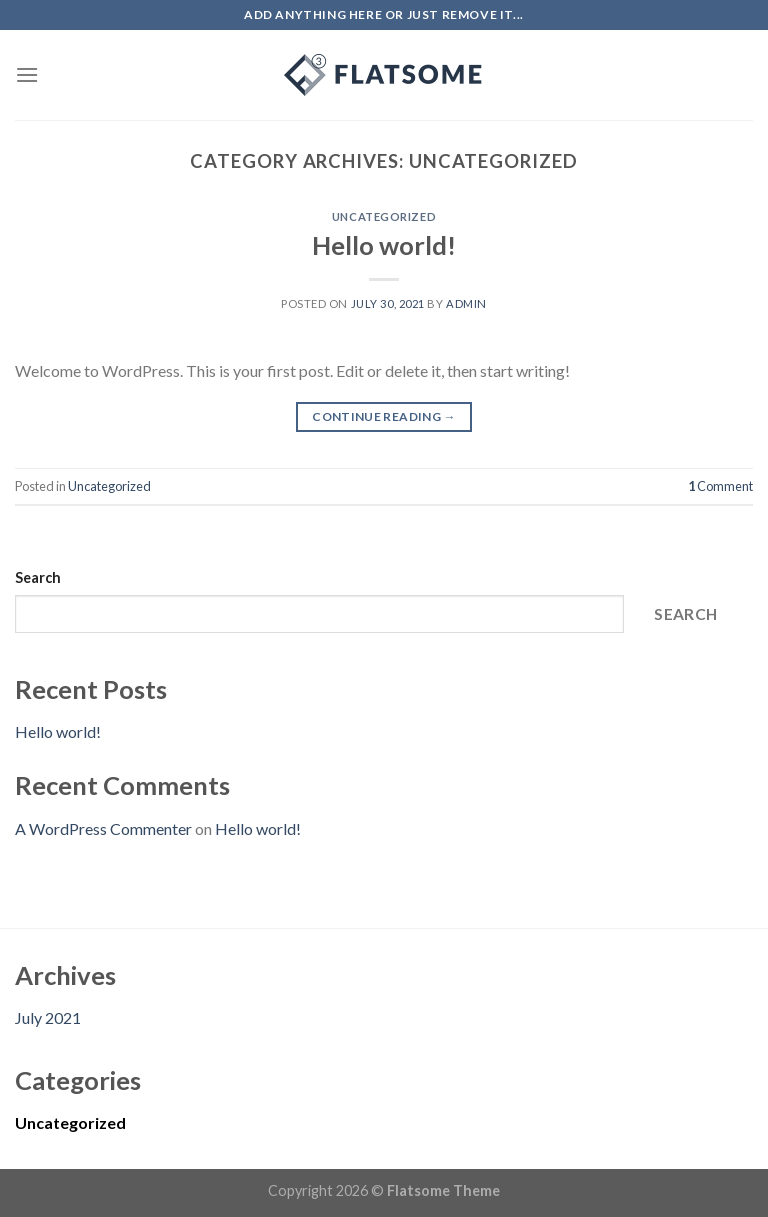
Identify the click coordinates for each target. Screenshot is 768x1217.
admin (466, 303)
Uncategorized (384, 216)
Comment (720, 486)
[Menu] (27, 74)
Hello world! (384, 245)
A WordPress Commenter (103, 828)
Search (38, 577)
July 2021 (48, 1017)
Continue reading (384, 416)
